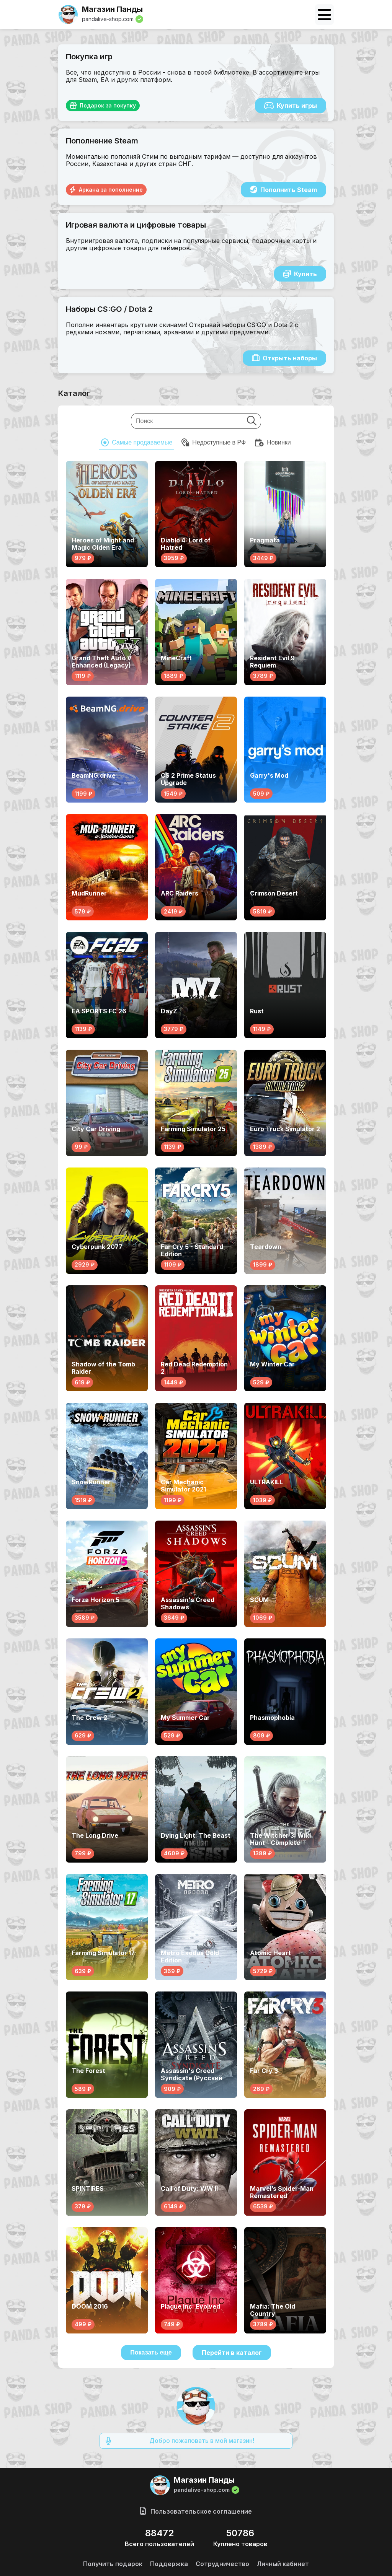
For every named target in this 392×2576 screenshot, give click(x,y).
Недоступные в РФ (213, 442)
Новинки (273, 442)
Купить (300, 274)
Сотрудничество (222, 2564)
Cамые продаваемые (136, 442)
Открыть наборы (284, 358)
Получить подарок (112, 2564)
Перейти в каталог (232, 2352)
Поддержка (169, 2564)
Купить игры (290, 105)
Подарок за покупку (103, 105)
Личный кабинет (283, 2564)
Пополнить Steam (283, 190)
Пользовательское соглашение (196, 2511)
